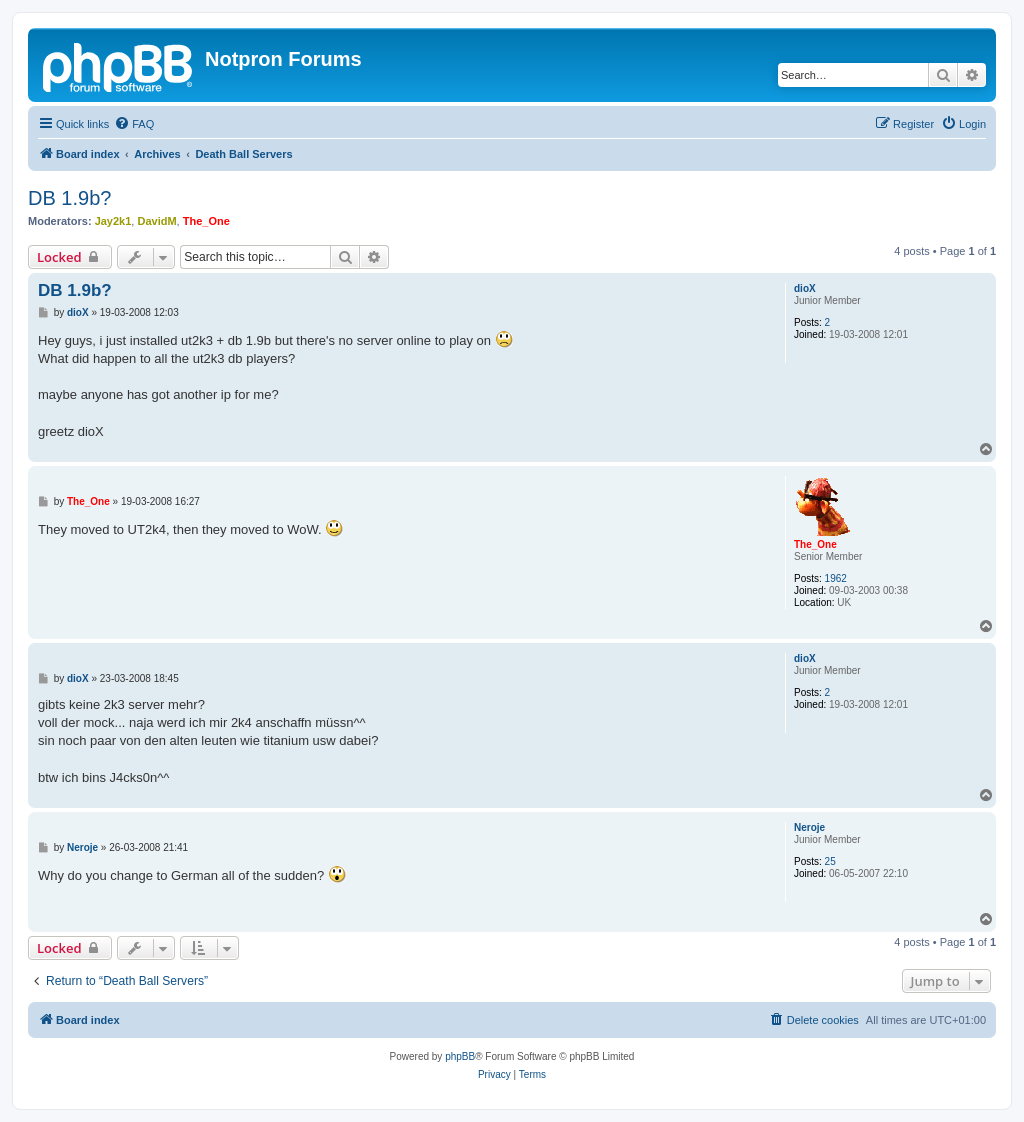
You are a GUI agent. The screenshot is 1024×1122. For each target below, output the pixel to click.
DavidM (156, 221)
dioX (805, 288)
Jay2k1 (113, 221)
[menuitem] (134, 124)
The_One (206, 221)
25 (830, 861)
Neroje (809, 827)
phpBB (460, 1056)
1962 (836, 578)
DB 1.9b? (69, 198)
